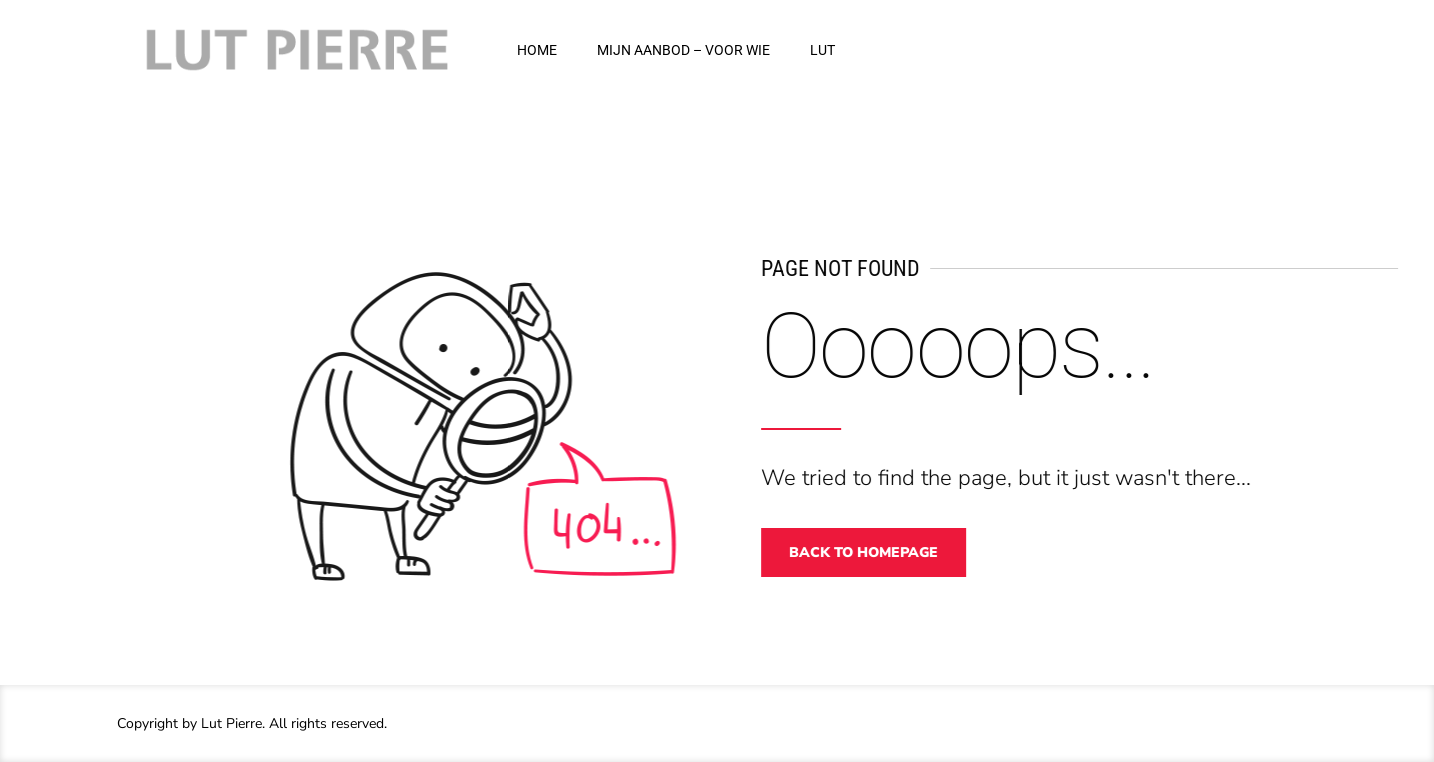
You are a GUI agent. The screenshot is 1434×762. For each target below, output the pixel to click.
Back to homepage (873, 552)
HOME (537, 50)
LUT (822, 50)
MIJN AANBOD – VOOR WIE (683, 50)
